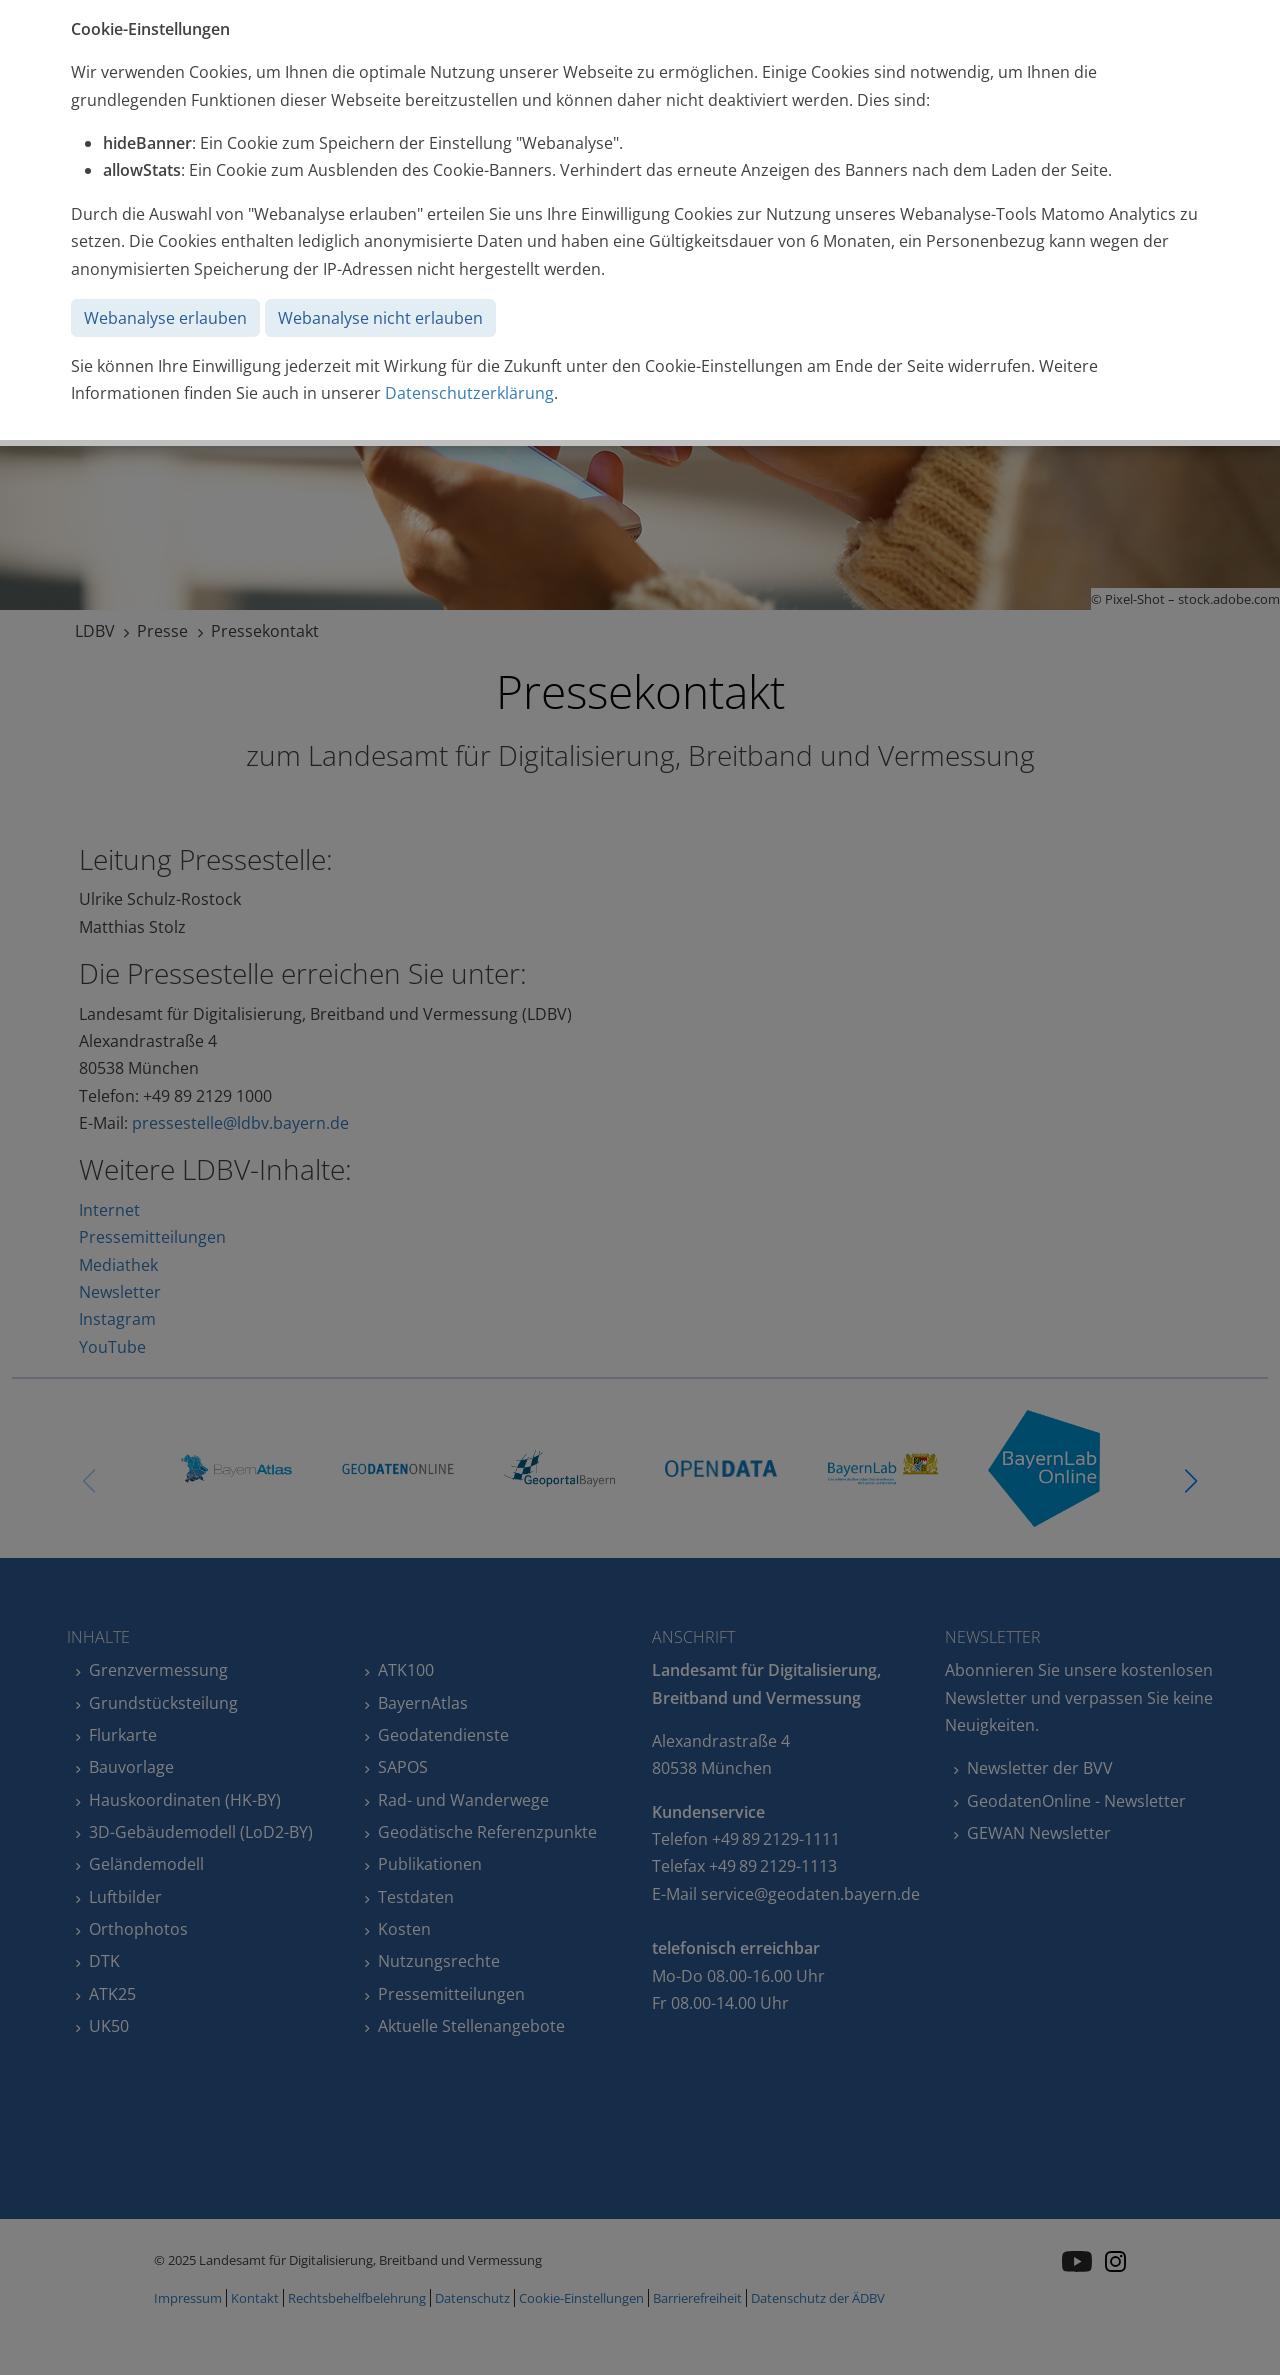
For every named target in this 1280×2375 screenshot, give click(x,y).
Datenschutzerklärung (469, 393)
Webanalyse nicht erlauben (380, 318)
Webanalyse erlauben (165, 318)
